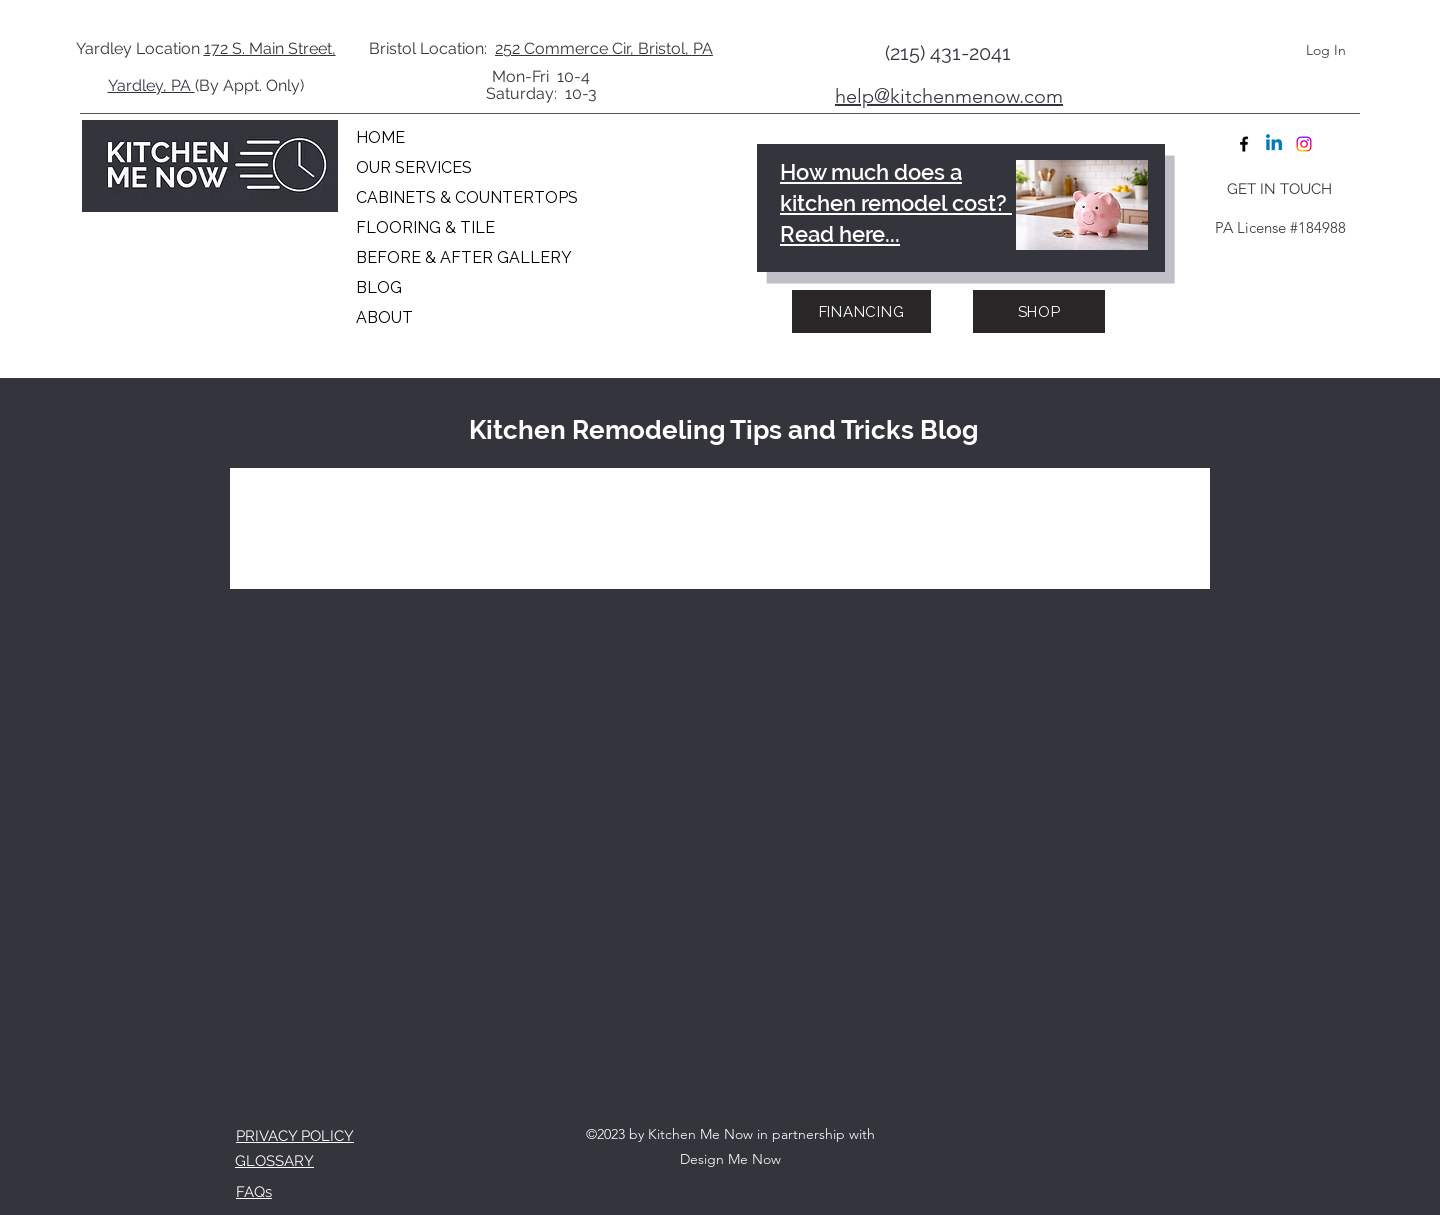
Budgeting (410, 507)
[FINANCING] (861, 311)
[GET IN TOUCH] (1279, 189)
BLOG (379, 287)
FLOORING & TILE (425, 227)
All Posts (287, 507)
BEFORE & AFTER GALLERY (461, 257)
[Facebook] (1244, 144)
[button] (1164, 510)
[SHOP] (1039, 311)
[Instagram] (1304, 144)
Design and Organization (602, 507)
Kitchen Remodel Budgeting (871, 507)
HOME (380, 137)
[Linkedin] (1274, 144)
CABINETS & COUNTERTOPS (461, 197)
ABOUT (384, 317)
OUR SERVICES (414, 167)
